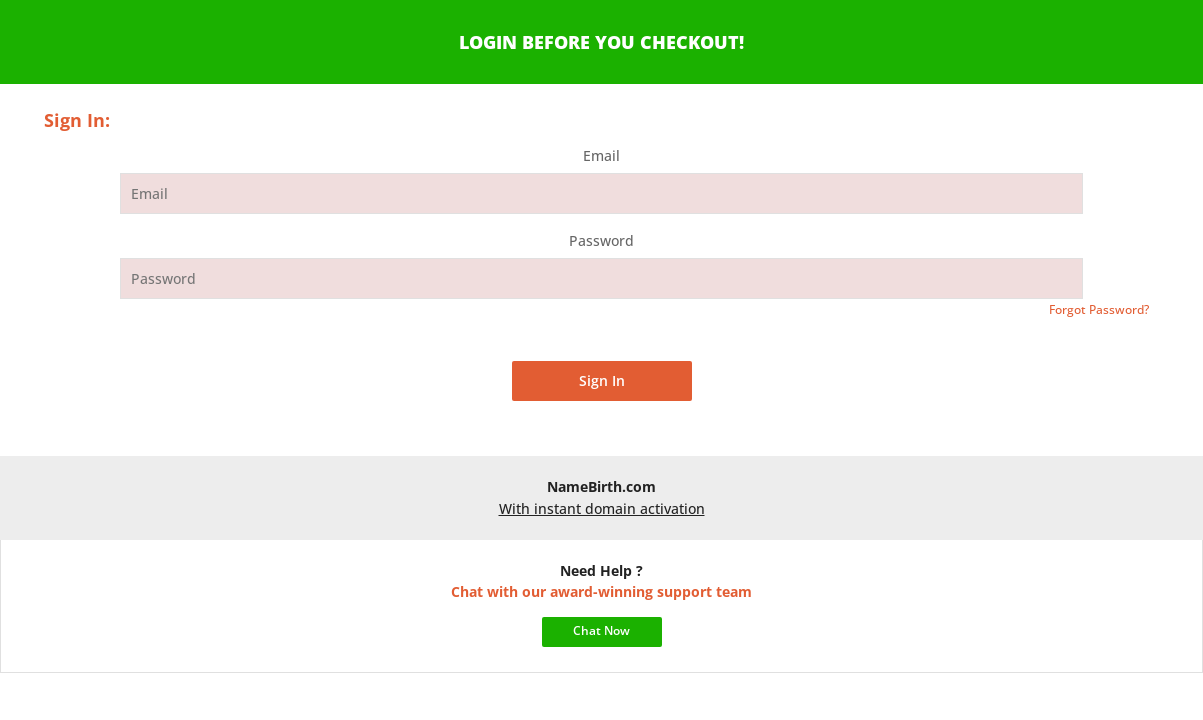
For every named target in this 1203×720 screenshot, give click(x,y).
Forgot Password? (1099, 309)
